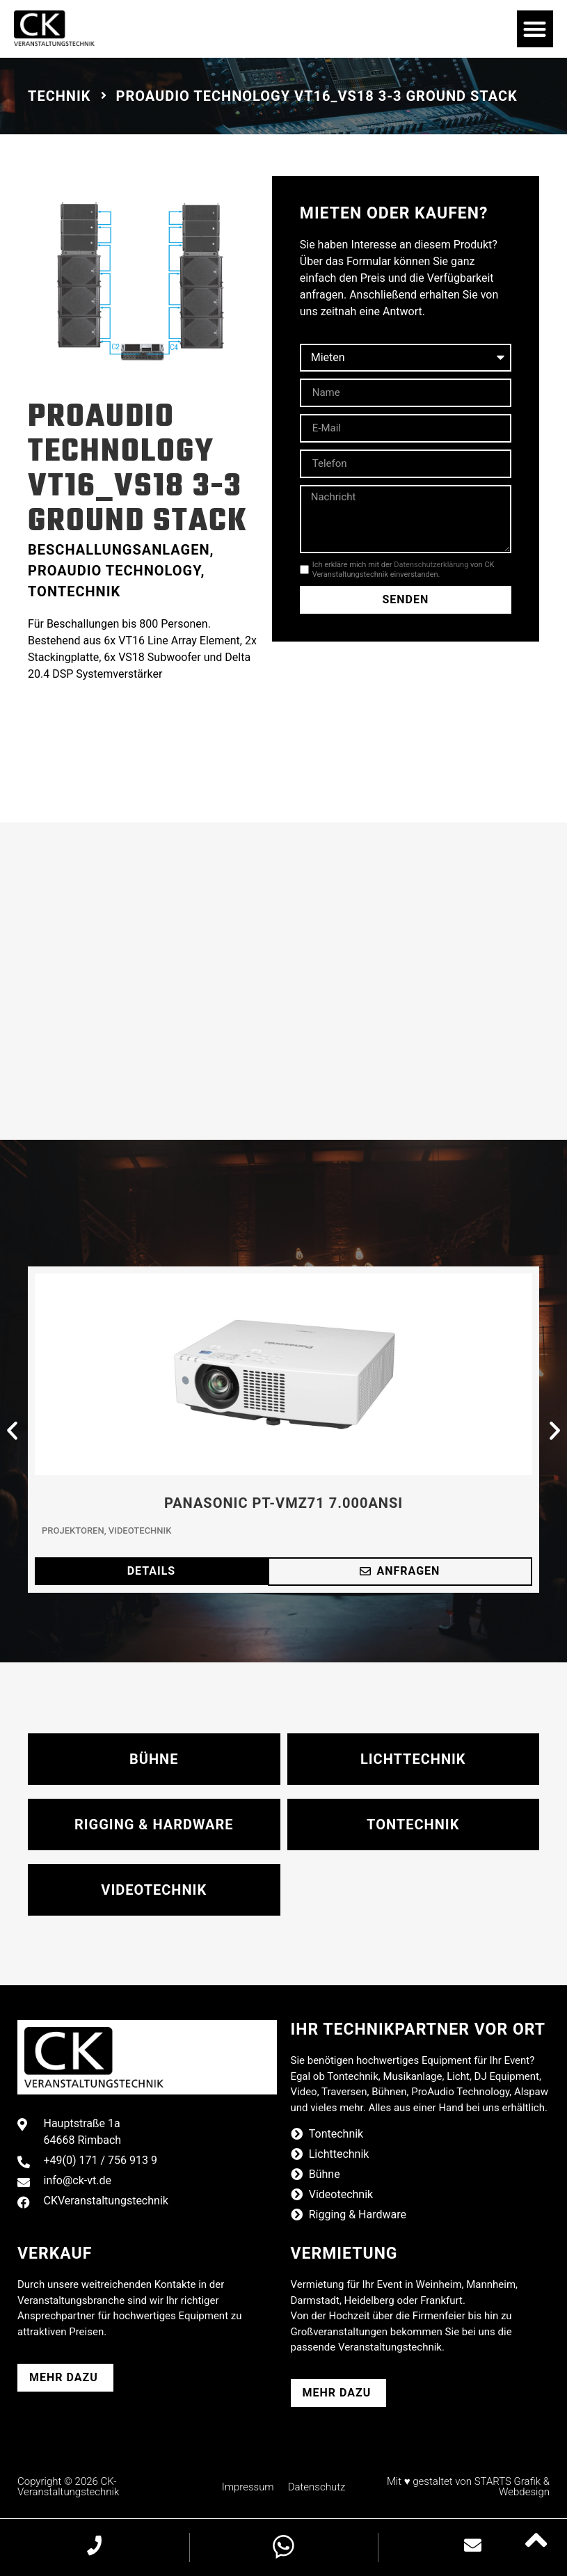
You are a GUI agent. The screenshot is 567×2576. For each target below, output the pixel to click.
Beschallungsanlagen (119, 549)
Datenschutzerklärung (431, 564)
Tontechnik (74, 591)
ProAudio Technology (114, 570)
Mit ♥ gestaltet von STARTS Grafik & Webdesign (468, 2486)
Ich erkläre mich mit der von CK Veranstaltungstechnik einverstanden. (403, 569)
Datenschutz (317, 2487)
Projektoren (73, 1530)
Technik (59, 96)
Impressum (248, 2487)
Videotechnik (140, 1530)
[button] (535, 28)
